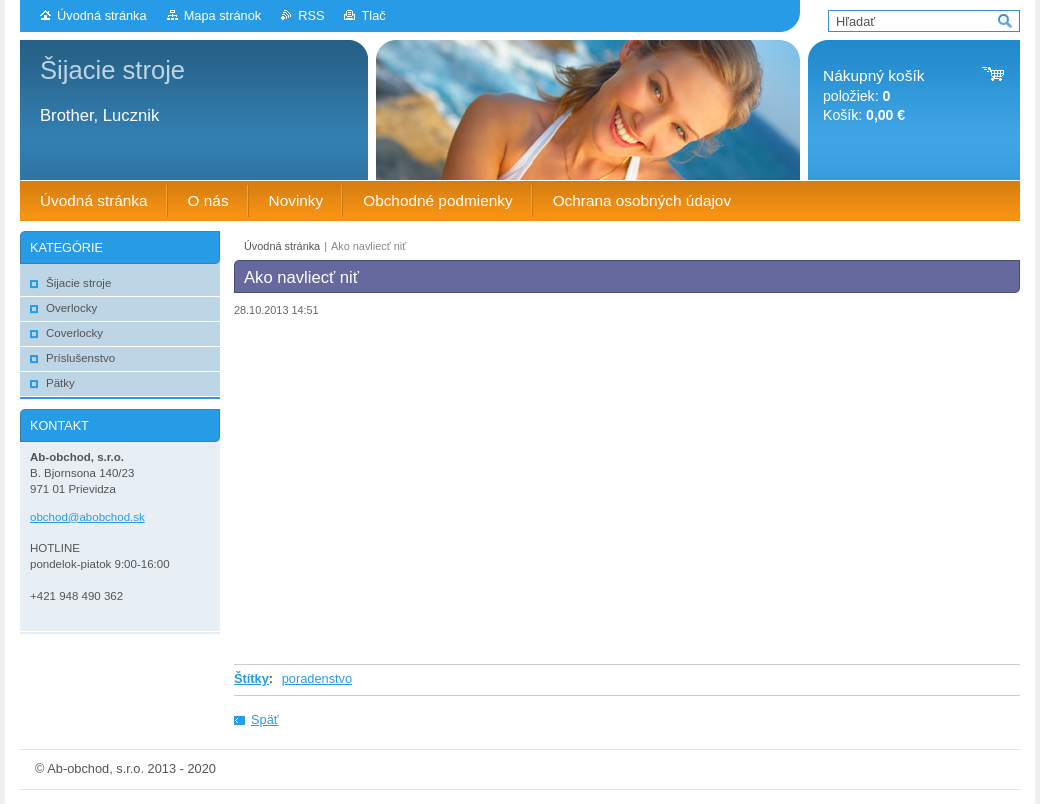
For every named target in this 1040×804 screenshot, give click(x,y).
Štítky (251, 678)
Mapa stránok (223, 15)
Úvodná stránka (102, 15)
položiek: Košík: (873, 95)
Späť (265, 719)
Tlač (373, 15)
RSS (311, 15)
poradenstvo (317, 678)
